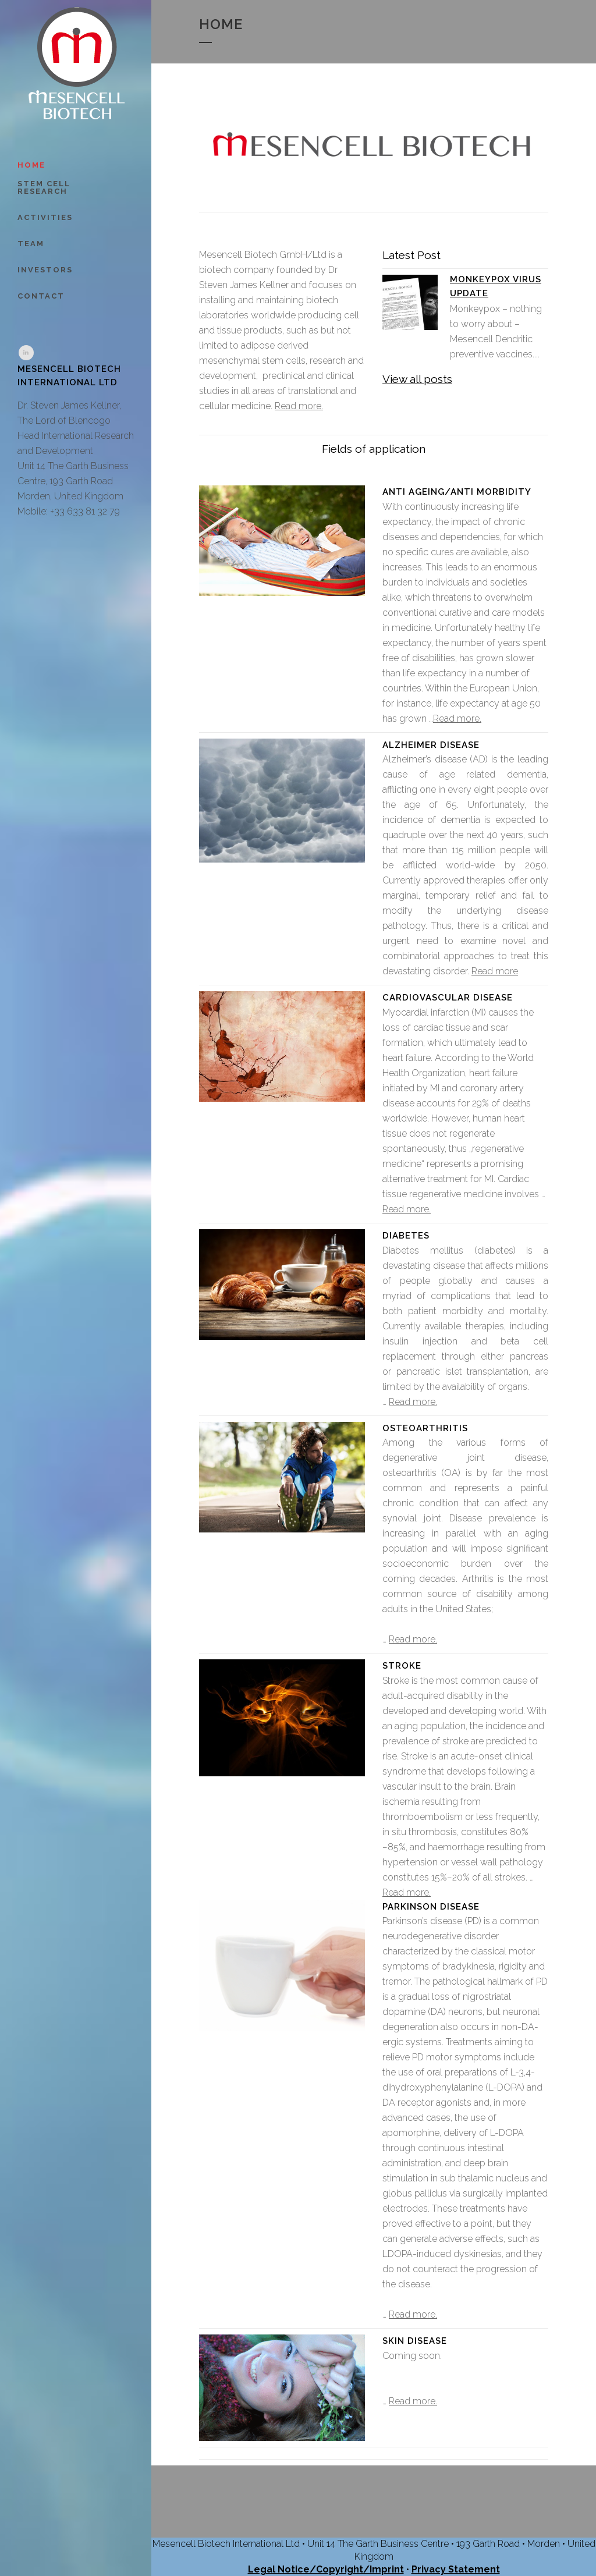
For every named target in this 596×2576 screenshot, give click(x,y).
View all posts (417, 378)
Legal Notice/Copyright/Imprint (326, 2569)
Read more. (299, 405)
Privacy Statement (455, 2569)
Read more (494, 971)
